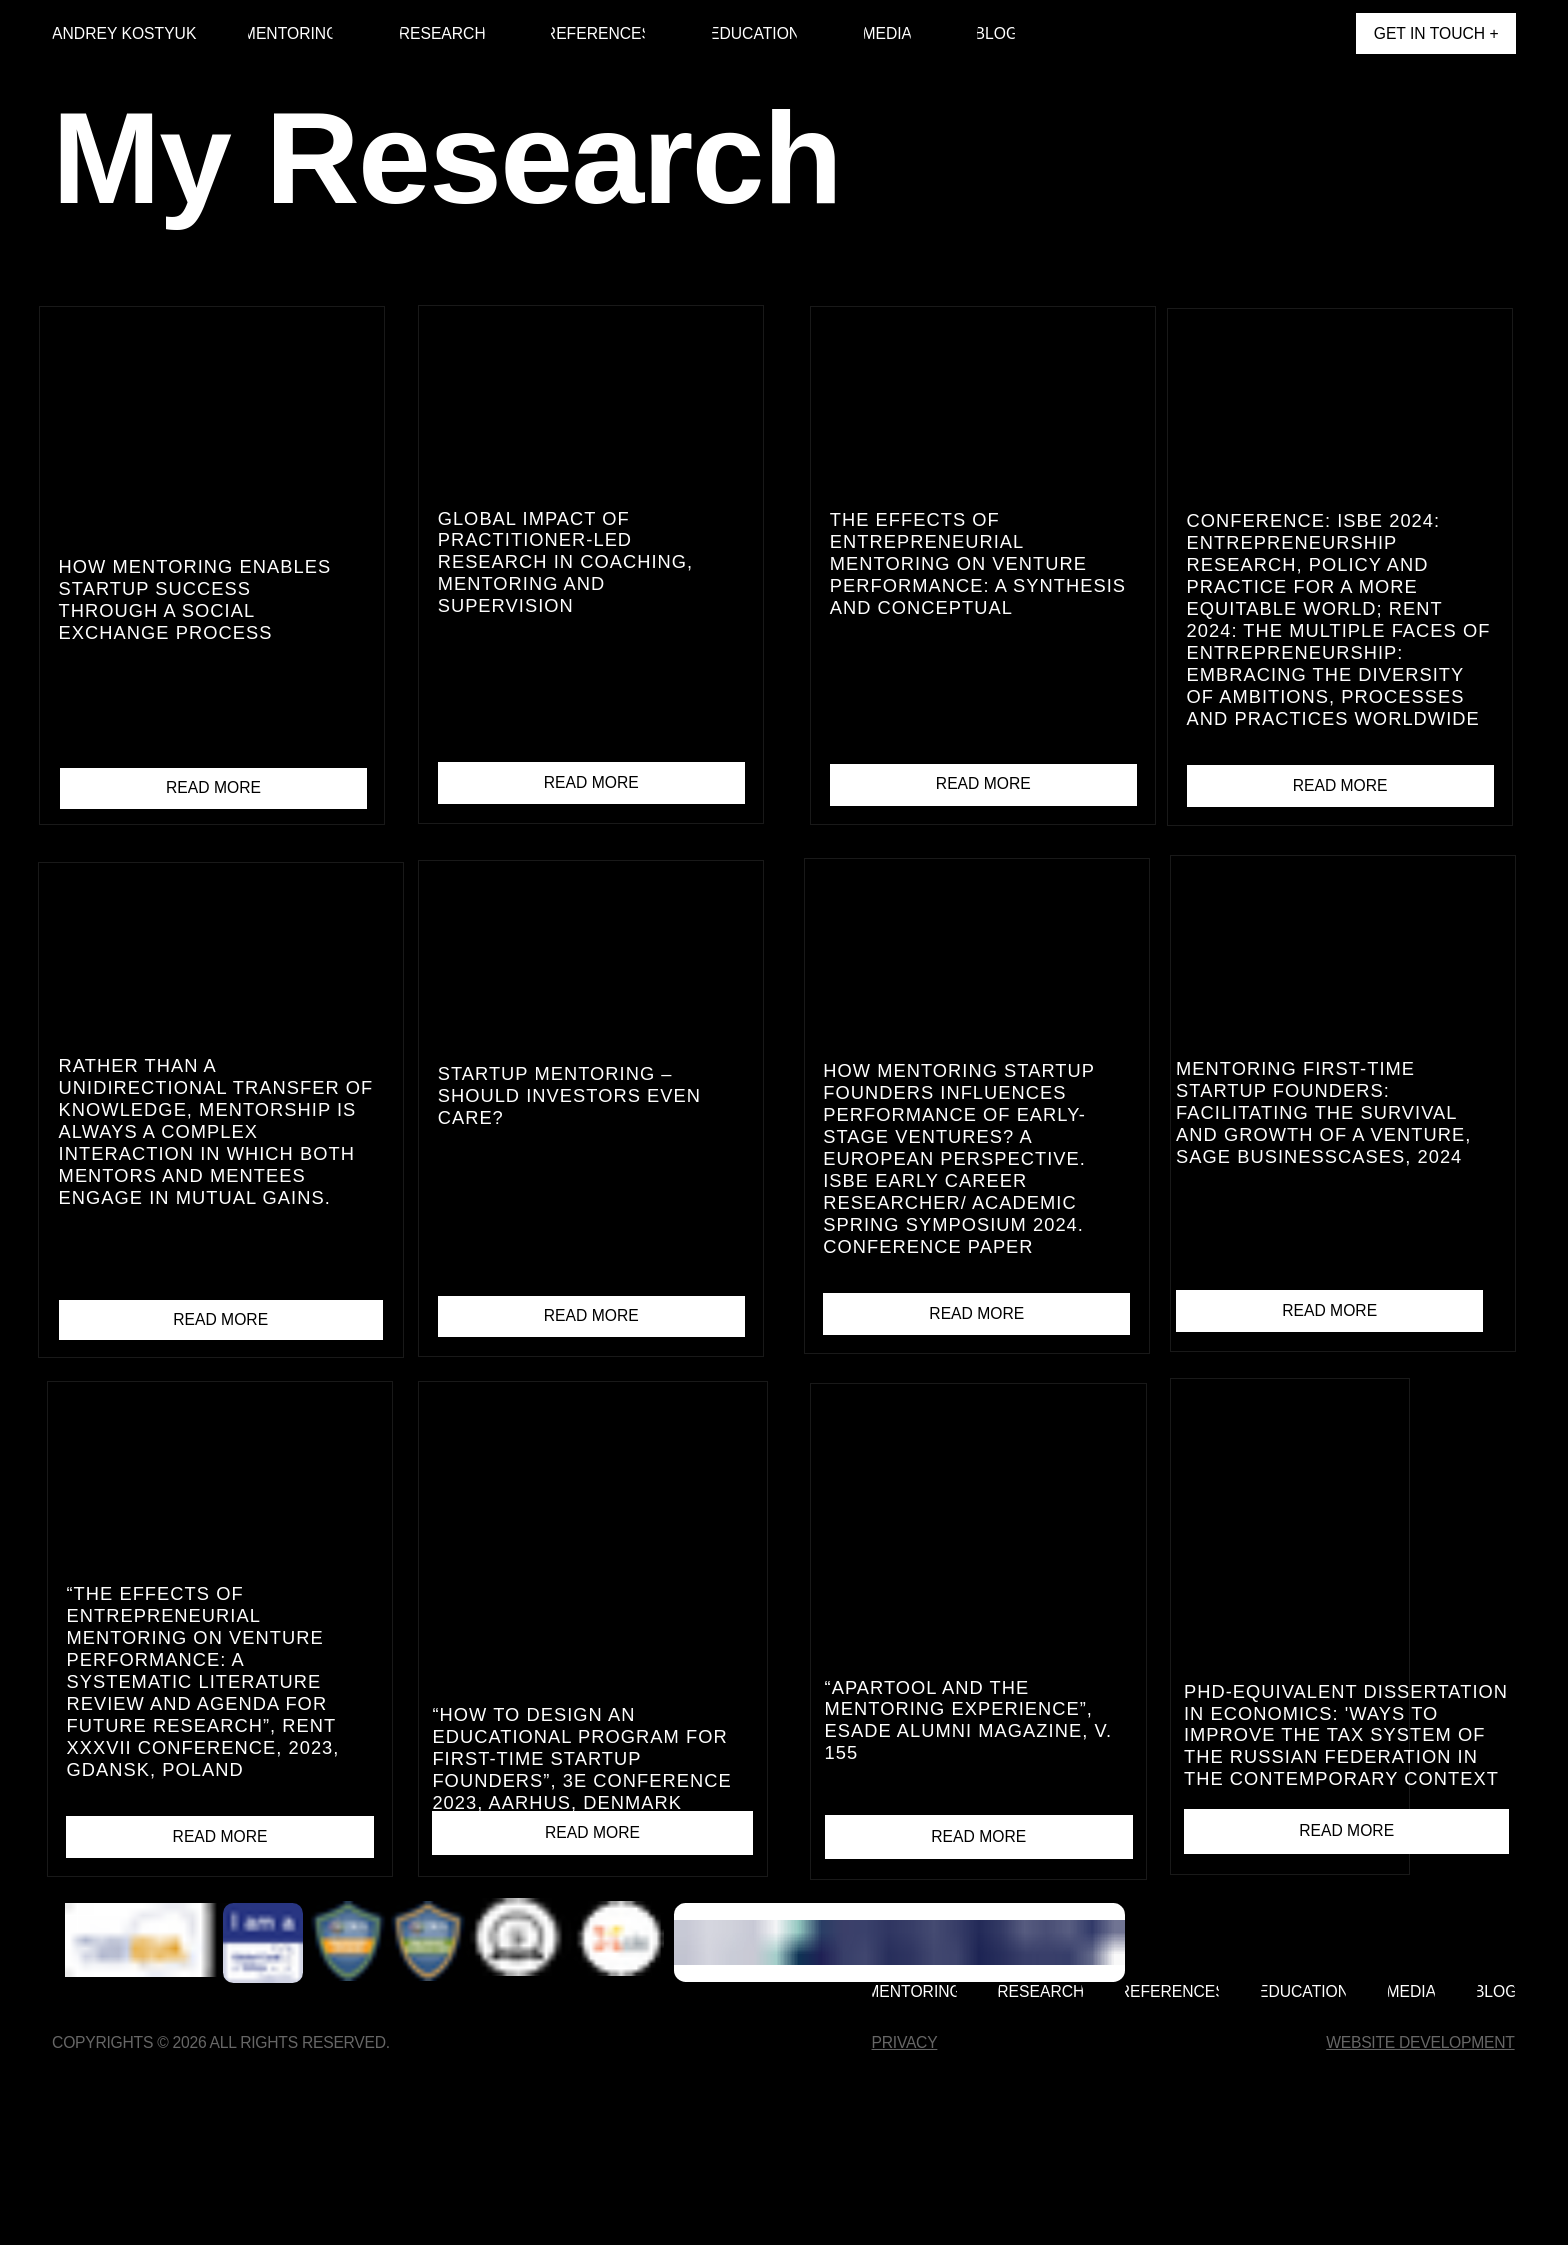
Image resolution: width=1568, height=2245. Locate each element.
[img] (1323, 34)
